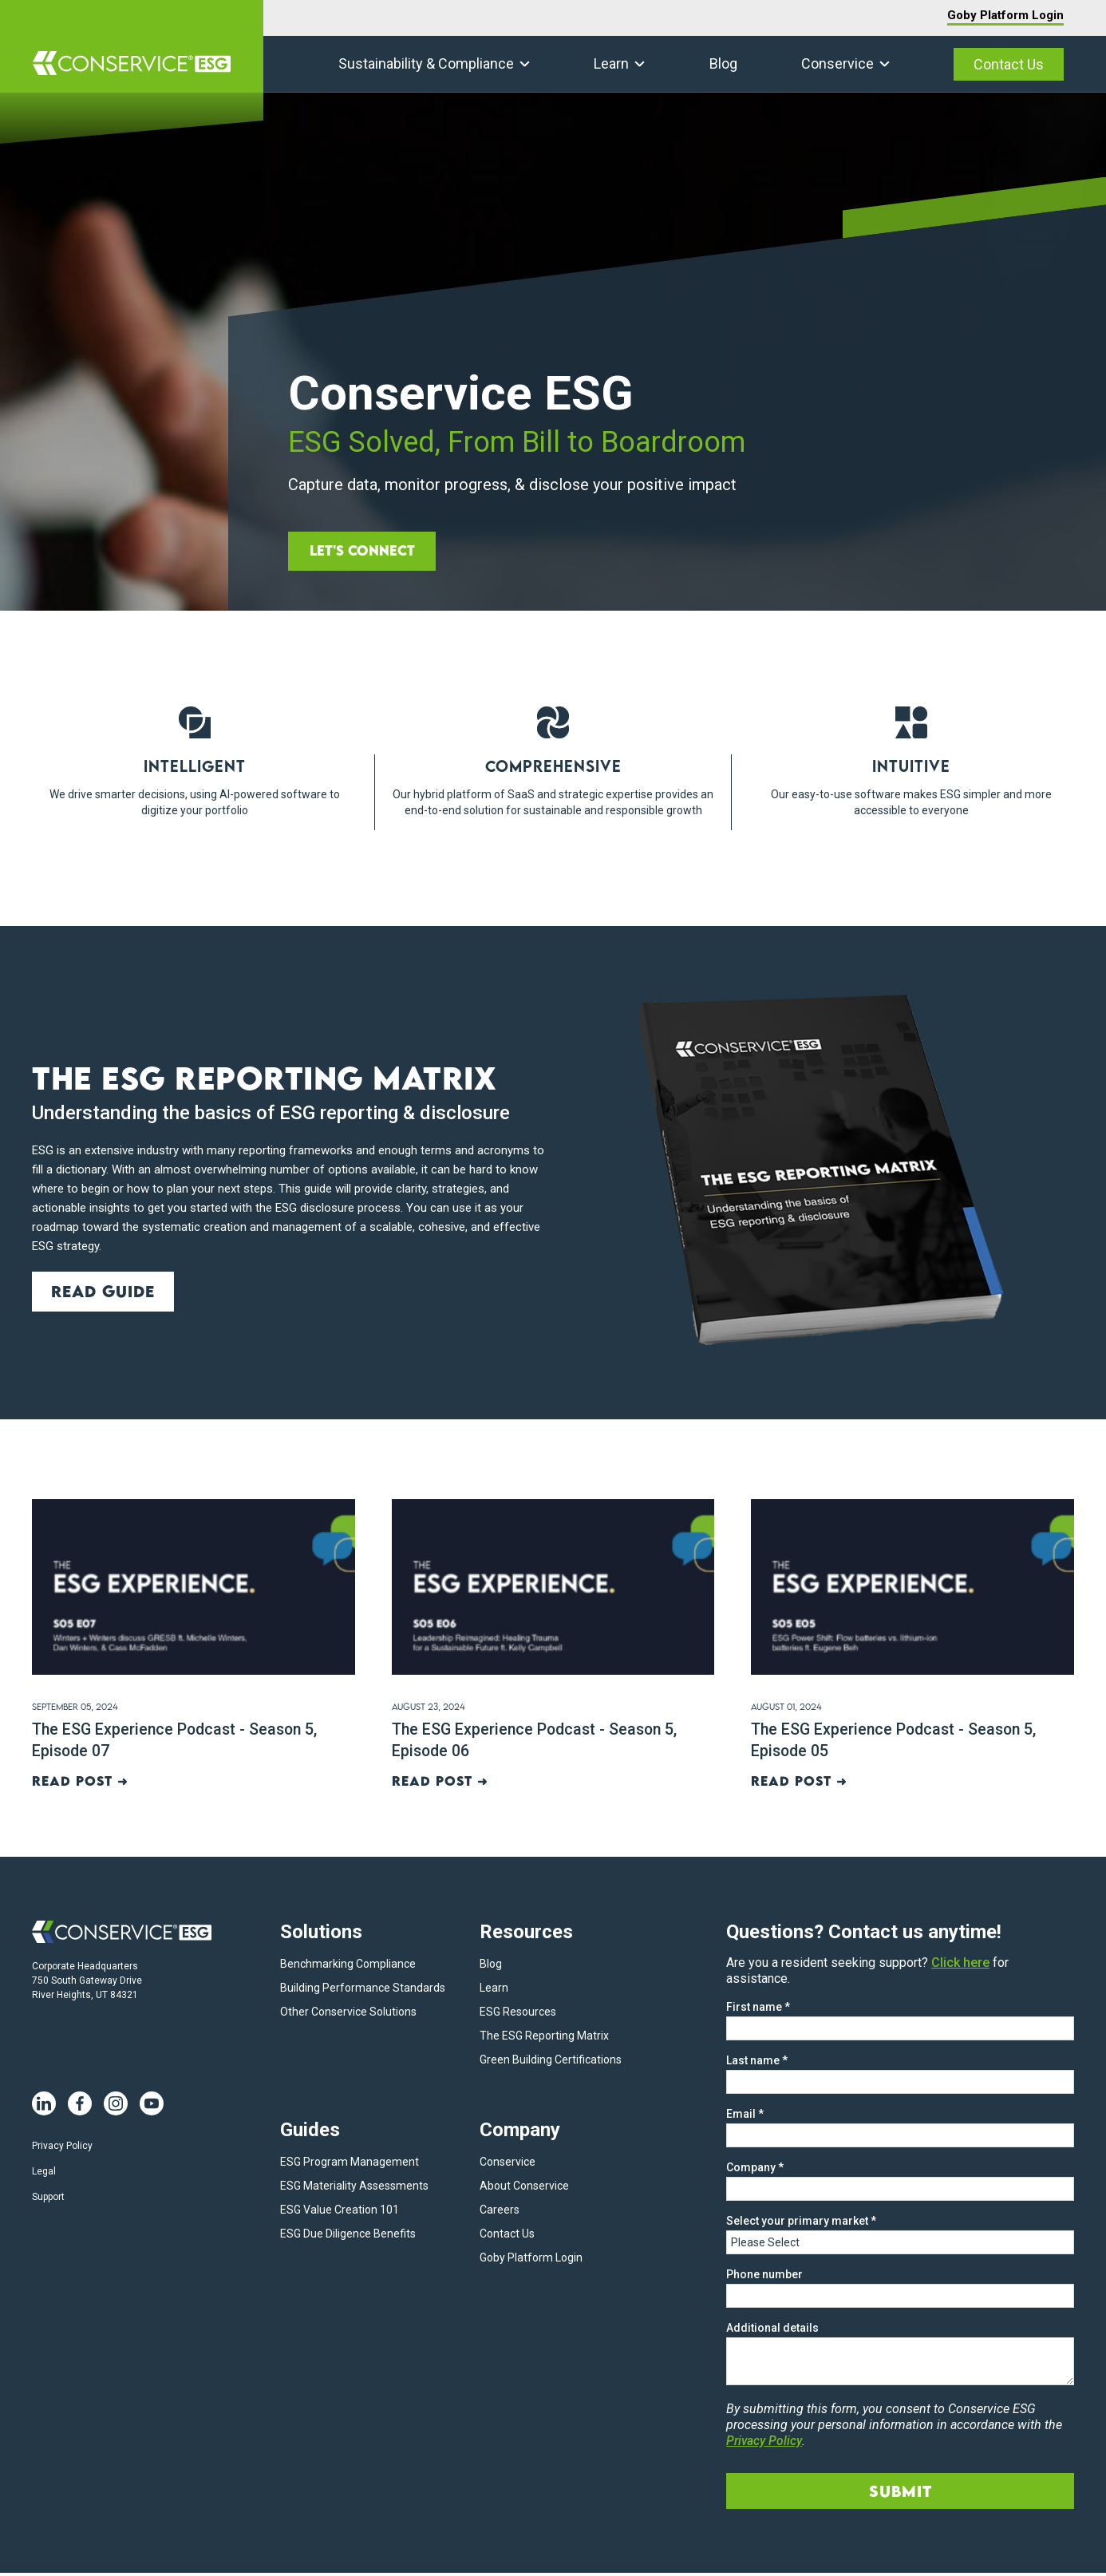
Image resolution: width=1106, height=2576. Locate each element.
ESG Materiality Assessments (354, 2188)
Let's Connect (365, 550)
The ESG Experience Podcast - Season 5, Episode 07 (178, 1741)
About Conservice (524, 2188)
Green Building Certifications (551, 2062)
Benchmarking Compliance (348, 1967)
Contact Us (1009, 64)
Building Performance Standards (362, 1990)
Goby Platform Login (1005, 15)
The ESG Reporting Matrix (544, 2038)
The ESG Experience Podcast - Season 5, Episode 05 (897, 1741)
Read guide (104, 1291)
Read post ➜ (80, 1784)
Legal (44, 2174)
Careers (499, 2212)
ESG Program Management (349, 2165)
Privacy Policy (62, 2149)
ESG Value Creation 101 (339, 2212)
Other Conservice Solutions (348, 2014)
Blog (723, 63)
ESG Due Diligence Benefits (348, 2236)
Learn (611, 63)
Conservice (837, 63)
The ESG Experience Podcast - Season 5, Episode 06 (538, 1741)
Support (48, 2200)
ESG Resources (518, 2014)
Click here (960, 1965)
